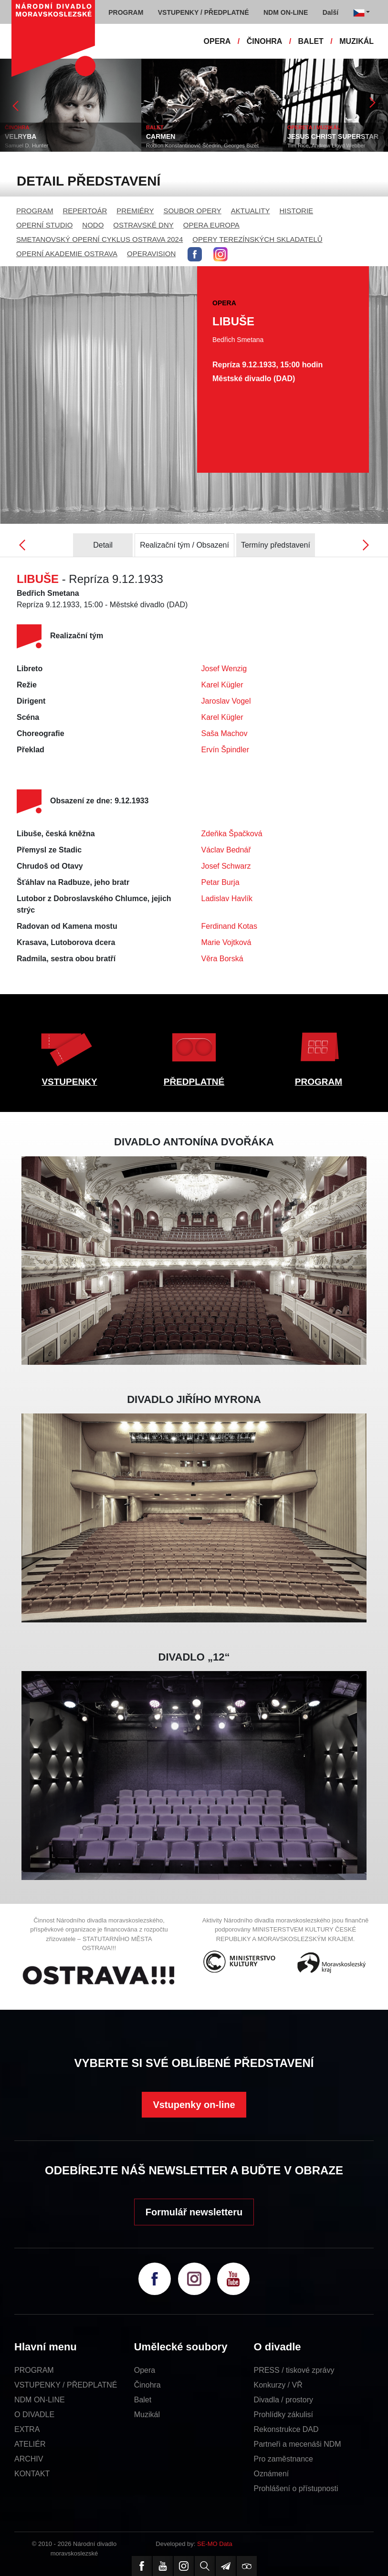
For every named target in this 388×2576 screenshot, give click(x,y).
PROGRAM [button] (125, 12)
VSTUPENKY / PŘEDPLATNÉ (65, 2385)
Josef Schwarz (226, 866)
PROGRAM (34, 211)
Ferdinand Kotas (229, 926)
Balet (142, 2400)
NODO (93, 225)
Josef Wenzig (224, 669)
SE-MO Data (214, 2543)
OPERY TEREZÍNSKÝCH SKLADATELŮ (257, 239)
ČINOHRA (265, 41)
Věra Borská (222, 959)
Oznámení (271, 2474)
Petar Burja (220, 882)
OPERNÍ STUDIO (44, 225)
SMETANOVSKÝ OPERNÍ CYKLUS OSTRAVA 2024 (99, 239)
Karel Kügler (222, 685)
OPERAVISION (151, 253)
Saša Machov (224, 733)
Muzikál (147, 2414)
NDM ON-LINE (39, 2400)
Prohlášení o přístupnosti (295, 2488)
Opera (144, 2370)
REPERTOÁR (85, 211)
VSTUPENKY (69, 1082)
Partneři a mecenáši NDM (297, 2444)
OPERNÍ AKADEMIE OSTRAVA (66, 253)
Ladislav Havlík (227, 898)
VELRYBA (20, 136)
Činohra (147, 2385)
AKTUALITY (250, 211)
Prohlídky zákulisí (283, 2414)
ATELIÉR (30, 2444)
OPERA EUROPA (211, 225)
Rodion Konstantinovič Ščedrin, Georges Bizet (202, 145)
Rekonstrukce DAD (285, 2429)
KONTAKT (32, 2474)
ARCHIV (28, 2459)
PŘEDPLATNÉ (194, 1082)
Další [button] (330, 12)
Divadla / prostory (283, 2400)
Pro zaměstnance (283, 2459)
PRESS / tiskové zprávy (293, 2370)
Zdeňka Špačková (231, 834)
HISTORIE (297, 211)
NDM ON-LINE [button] (285, 12)
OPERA (217, 41)
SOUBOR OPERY (192, 211)
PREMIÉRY (135, 211)
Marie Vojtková (226, 942)
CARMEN (160, 136)
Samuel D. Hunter (26, 145)
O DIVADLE (34, 2414)
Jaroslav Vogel (226, 701)
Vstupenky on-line (194, 2104)
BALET (311, 41)
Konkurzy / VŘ (277, 2385)
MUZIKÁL (356, 41)
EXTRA (27, 2429)
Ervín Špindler (225, 750)
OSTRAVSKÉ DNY (143, 225)
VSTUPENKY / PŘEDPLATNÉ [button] (203, 12)
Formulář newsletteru (194, 2212)
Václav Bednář (226, 850)
